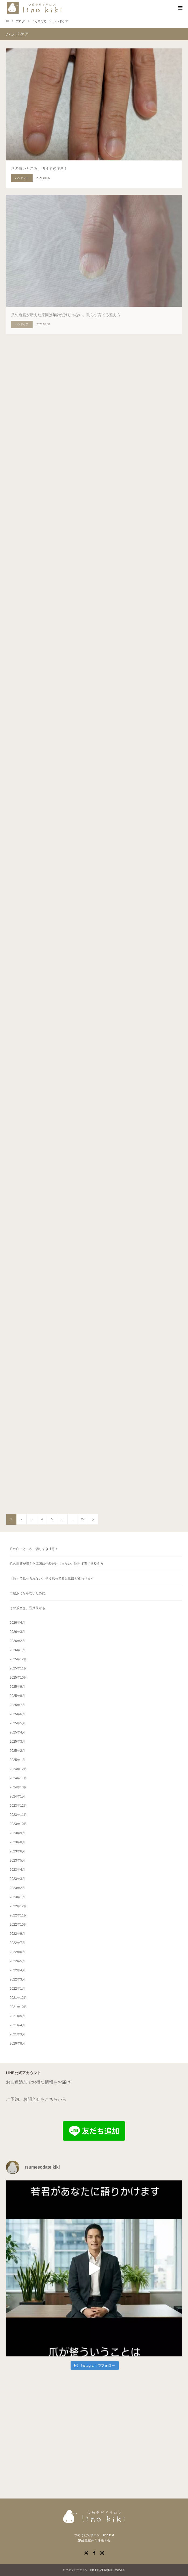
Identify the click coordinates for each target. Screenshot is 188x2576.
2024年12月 (18, 1769)
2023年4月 (17, 1870)
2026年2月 (17, 1641)
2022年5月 (17, 1961)
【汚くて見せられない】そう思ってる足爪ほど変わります (52, 1578)
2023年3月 (17, 1879)
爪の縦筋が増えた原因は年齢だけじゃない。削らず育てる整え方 (56, 1564)
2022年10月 (18, 1924)
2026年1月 (17, 1650)
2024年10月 (18, 1787)
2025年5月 (17, 1723)
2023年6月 (17, 1851)
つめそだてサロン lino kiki (82, 2569)
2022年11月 (18, 1915)
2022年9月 (17, 1934)
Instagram (102, 2552)
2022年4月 (17, 1970)
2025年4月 (17, 1732)
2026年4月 (17, 1622)
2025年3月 (17, 1741)
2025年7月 (17, 1705)
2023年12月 (18, 1805)
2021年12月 (18, 1998)
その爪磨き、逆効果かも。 (29, 1608)
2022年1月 (17, 1988)
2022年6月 (17, 1952)
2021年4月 (17, 2025)
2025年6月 (17, 1714)
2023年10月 (18, 1824)
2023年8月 (17, 1842)
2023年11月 (18, 1815)
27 (83, 1519)
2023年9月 (17, 1833)
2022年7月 (17, 1943)
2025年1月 (17, 1760)
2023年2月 (17, 1888)
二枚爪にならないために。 (29, 1593)
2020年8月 (17, 2043)
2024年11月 (18, 1778)
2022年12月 (18, 1906)
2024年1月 (17, 1796)
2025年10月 (18, 1677)
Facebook (94, 2552)
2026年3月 (17, 1632)
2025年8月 (17, 1696)
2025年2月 (17, 1751)
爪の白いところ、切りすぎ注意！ (34, 1549)
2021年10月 (18, 2007)
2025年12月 (18, 1659)
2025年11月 (18, 1668)
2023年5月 (17, 1860)
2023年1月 (17, 1897)
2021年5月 (17, 2016)
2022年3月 (17, 1979)
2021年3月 (17, 2034)
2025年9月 (17, 1687)
